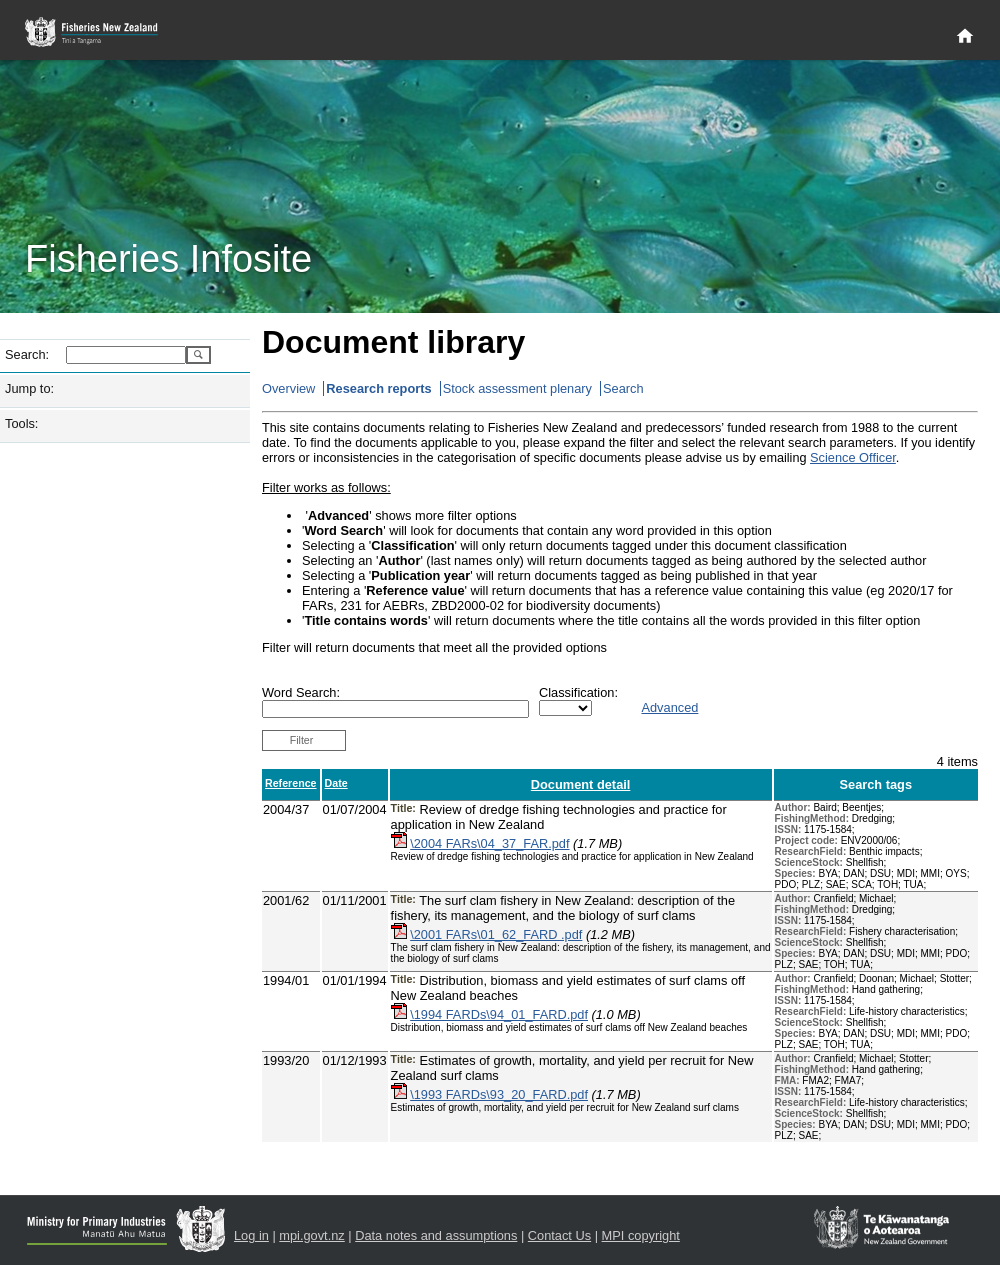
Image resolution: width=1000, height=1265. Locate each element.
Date (336, 783)
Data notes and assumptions (436, 1235)
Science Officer (853, 457)
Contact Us (559, 1235)
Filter (302, 740)
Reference (291, 783)
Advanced (669, 707)
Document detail (581, 784)
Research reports (378, 388)
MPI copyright (641, 1235)
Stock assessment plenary (517, 388)
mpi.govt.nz (311, 1235)
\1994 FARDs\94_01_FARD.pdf (499, 1014)
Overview (288, 388)
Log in (251, 1235)
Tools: (21, 423)
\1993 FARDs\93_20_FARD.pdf (499, 1094)
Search (623, 388)
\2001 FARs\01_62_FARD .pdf (496, 934)
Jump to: (29, 388)
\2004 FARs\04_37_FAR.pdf (489, 843)
